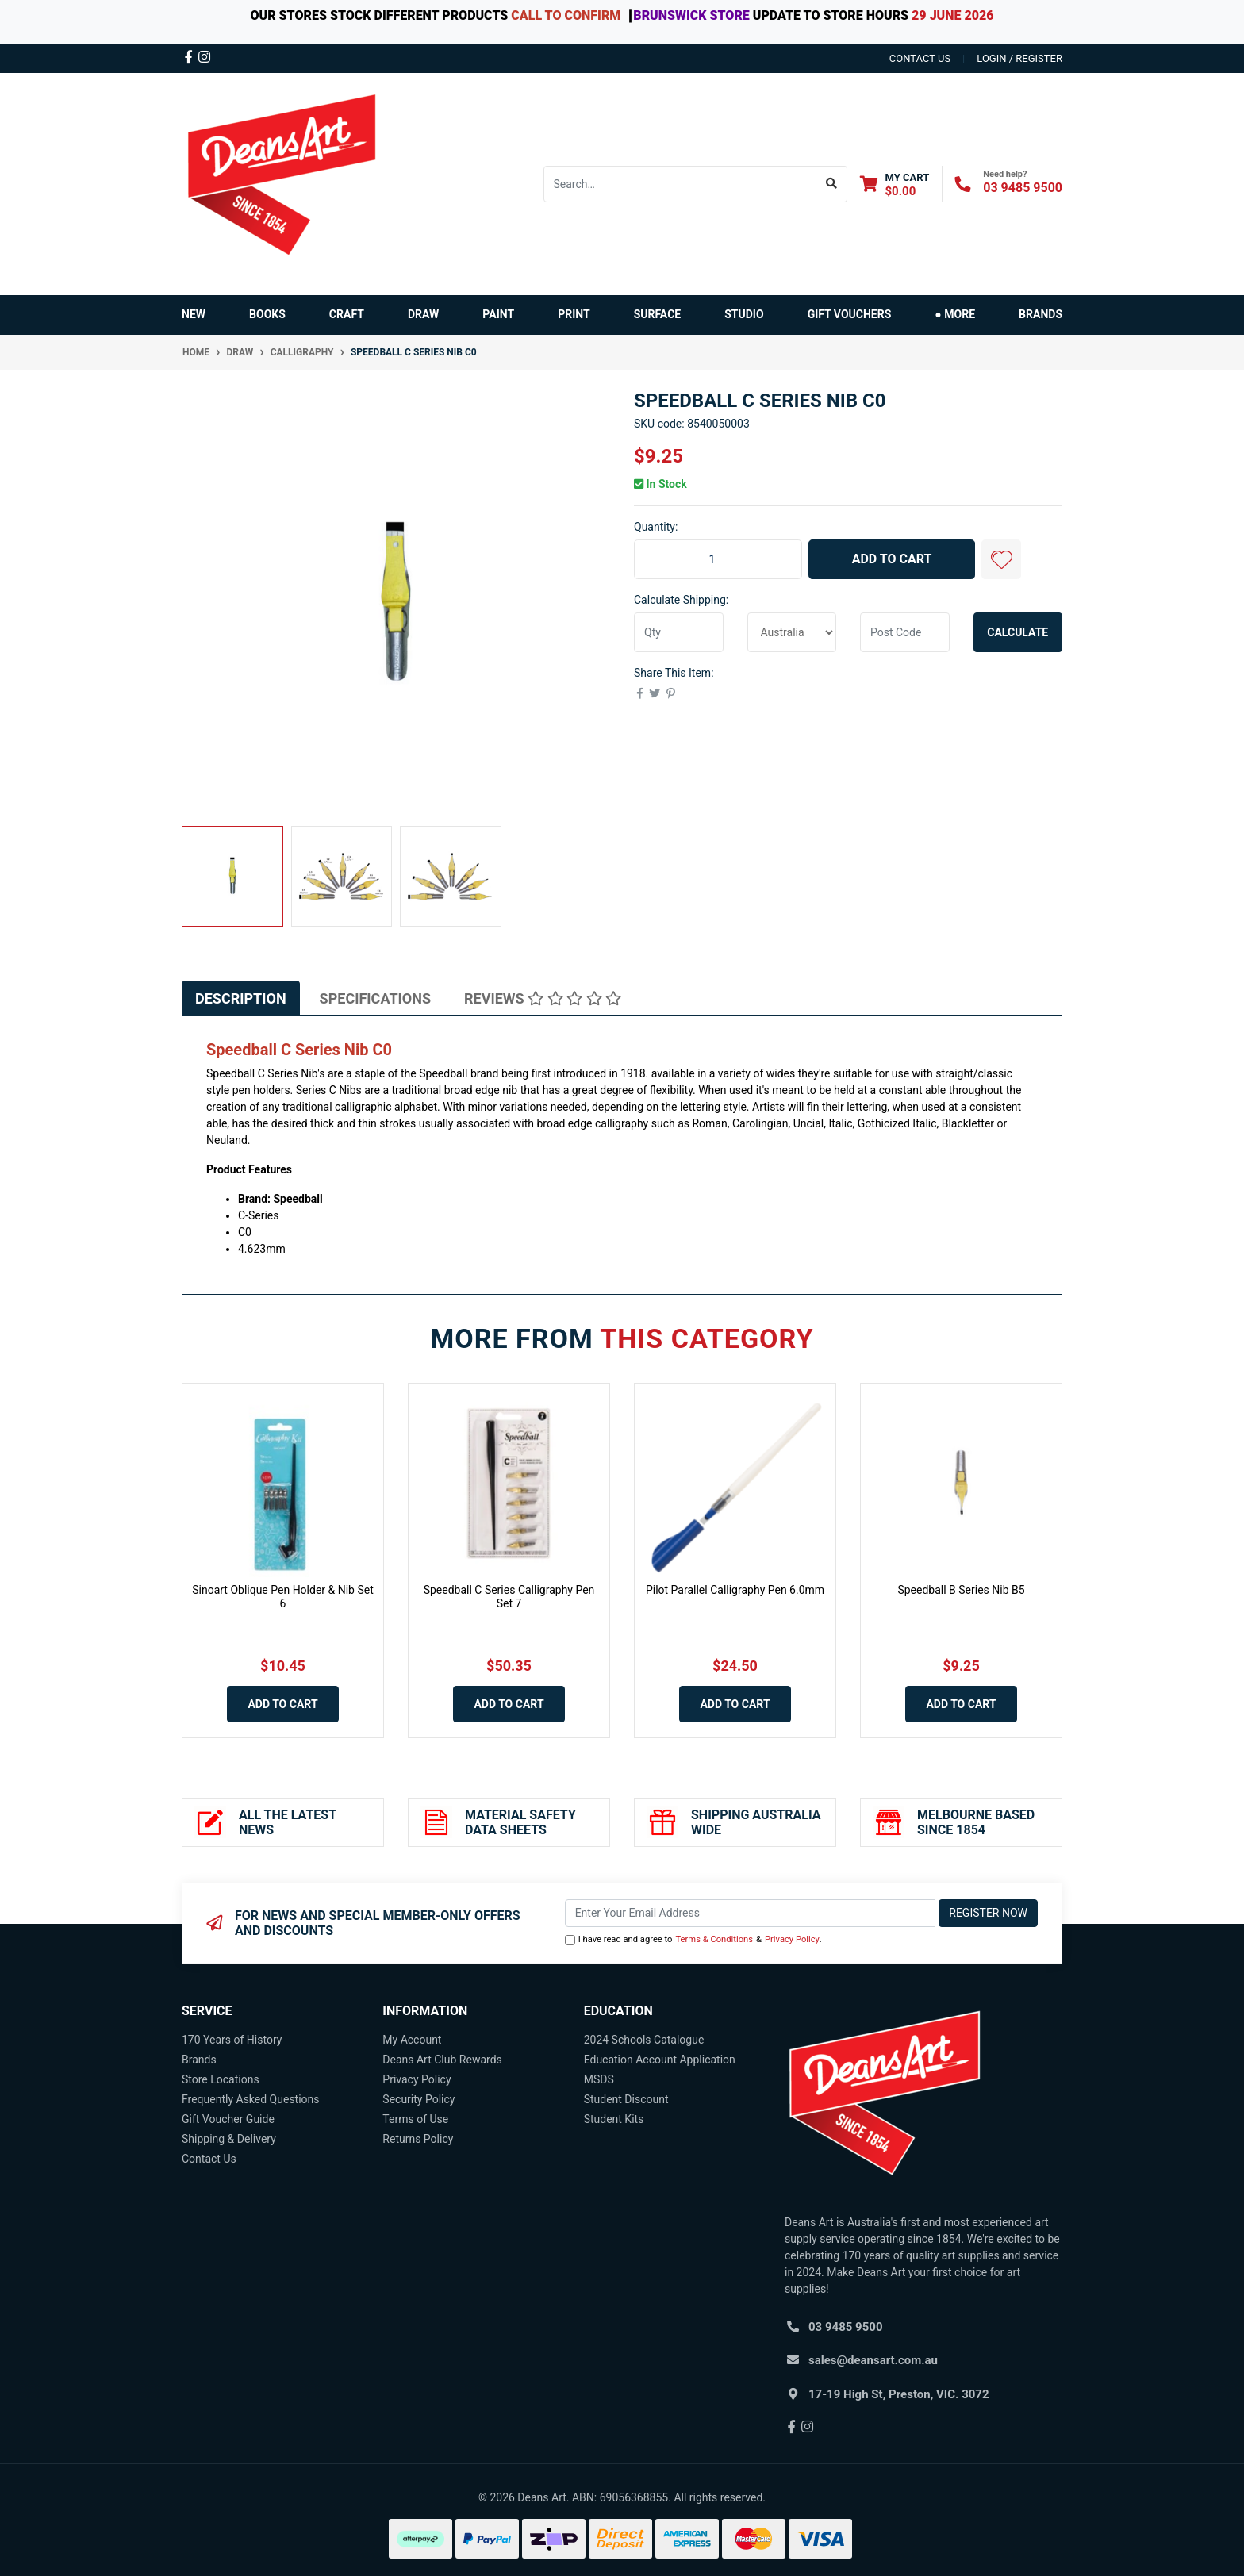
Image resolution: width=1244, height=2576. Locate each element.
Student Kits (614, 2119)
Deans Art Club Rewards (441, 2059)
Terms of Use (415, 2119)
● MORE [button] (955, 314)
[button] (1001, 559)
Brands (199, 2059)
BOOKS (267, 314)
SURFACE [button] (658, 314)
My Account (411, 2039)
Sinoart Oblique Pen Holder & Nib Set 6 (283, 1597)
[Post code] (905, 632)
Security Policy (418, 2099)
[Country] (792, 632)
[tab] (241, 998)
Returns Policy (417, 2139)
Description (240, 998)
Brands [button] (1040, 314)
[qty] (679, 632)
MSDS (599, 2079)
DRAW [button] (423, 314)
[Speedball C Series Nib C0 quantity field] (718, 559)
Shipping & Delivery (229, 2139)
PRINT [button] (573, 314)
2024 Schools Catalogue (644, 2039)
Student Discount (626, 2099)
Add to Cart (892, 558)
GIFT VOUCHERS (850, 314)
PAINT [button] (498, 314)
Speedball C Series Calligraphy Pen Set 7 (509, 1597)
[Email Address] (750, 1913)
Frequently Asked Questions (251, 2099)
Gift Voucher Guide (228, 2119)
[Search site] (831, 184)
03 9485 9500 (1022, 187)
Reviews (542, 998)
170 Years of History (232, 2039)
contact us (919, 58)
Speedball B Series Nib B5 (960, 1590)
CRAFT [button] (346, 314)
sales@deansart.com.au (873, 2360)
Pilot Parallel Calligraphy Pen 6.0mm (735, 1590)
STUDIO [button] (743, 314)
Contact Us (209, 2158)
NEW (193, 314)
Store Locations (220, 2079)
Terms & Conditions (714, 1939)
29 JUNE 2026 (952, 15)
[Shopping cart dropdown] (895, 183)
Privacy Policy (792, 1939)
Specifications (375, 998)
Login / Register (1019, 58)
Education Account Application (659, 2059)
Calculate (1017, 632)
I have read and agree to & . (693, 1940)
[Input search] (680, 184)
